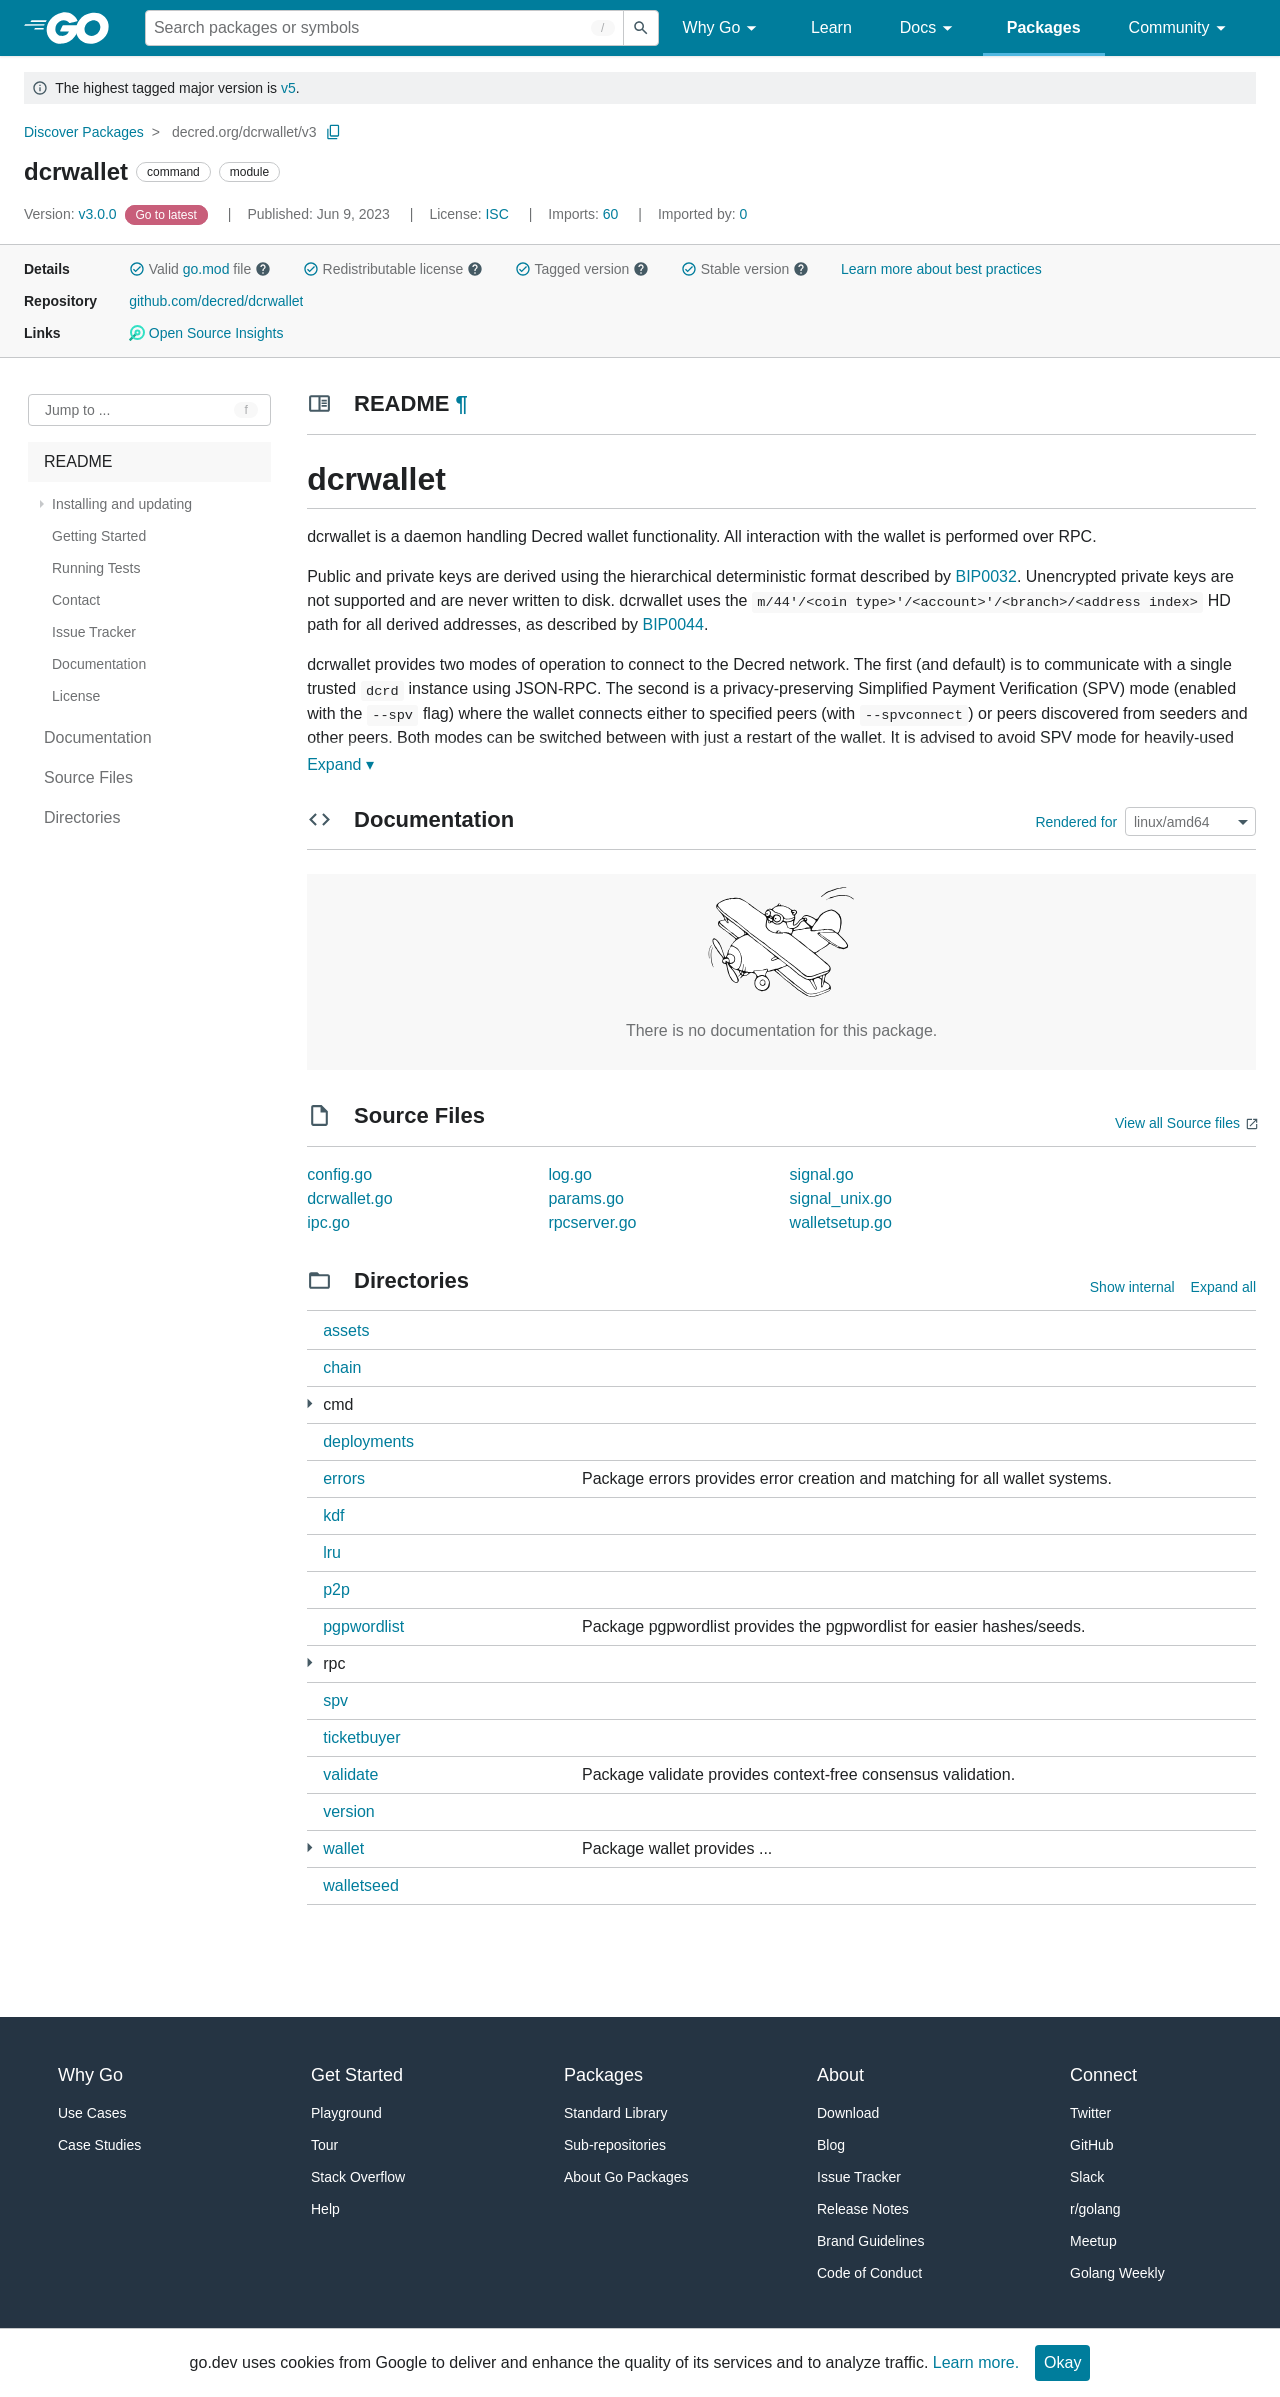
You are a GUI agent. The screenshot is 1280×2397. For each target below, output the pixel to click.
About (840, 2075)
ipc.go (328, 1222)
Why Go (723, 28)
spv (335, 1700)
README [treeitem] (78, 461)
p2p (336, 1589)
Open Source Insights (206, 333)
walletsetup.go (841, 1222)
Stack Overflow (358, 2177)
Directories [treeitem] (82, 817)
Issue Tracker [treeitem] (94, 632)
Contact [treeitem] (76, 600)
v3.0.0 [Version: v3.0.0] (72, 214)
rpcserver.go (592, 1222)
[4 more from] (309, 1403)
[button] (137, 269)
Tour (324, 2145)
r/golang (1095, 2209)
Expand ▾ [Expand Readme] (340, 764)
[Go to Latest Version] (168, 214)
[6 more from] (309, 1662)
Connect (1103, 2075)
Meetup (1093, 2241)
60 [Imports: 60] (585, 214)
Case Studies (99, 2145)
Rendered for (1076, 822)
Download (848, 2113)
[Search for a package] (384, 28)
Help (325, 2209)
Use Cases (92, 2113)
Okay (1062, 2362)
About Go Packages (626, 2177)
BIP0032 (986, 576)
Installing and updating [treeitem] (122, 504)
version (349, 1811)
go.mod (206, 269)
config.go (339, 1174)
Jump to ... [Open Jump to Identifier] (77, 410)
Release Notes (863, 2209)
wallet (343, 1848)
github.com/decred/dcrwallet (216, 301)
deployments (368, 1441)
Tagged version (582, 269)
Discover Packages (84, 132)
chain (342, 1367)
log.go (570, 1174)
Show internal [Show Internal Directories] (1132, 1287)
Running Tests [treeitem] (96, 568)
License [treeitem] (76, 696)
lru (332, 1552)
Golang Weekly (1117, 2273)
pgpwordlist (363, 1626)
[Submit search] (641, 28)
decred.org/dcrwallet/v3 (244, 132)
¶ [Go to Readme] (462, 403)
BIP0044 (672, 624)
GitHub (1092, 2145)
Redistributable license (393, 269)
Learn (831, 27)
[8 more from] (309, 1847)
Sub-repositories (615, 2145)
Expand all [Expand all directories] (1223, 1287)
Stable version (745, 269)
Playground (346, 2113)
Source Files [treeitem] (88, 777)
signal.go (822, 1174)
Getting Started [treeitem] (99, 536)
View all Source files (1177, 1123)
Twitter (1090, 2113)
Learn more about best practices (941, 269)
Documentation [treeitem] (99, 664)
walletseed (361, 1885)
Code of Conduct (869, 2273)
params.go (586, 1198)
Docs (929, 28)
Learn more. (976, 2362)
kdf (333, 1515)
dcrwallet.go (349, 1198)
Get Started (357, 2075)
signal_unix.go (841, 1198)
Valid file (200, 269)
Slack (1087, 2177)
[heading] (84, 28)
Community (1180, 28)
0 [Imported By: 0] (703, 214)
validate (350, 1774)
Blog (831, 2145)
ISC (496, 214)
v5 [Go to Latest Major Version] (288, 88)
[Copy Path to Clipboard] (334, 132)
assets (346, 1330)
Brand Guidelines (870, 2241)
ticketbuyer (361, 1737)
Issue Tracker (859, 2177)
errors (344, 1478)
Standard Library (616, 2113)
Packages (1044, 27)
